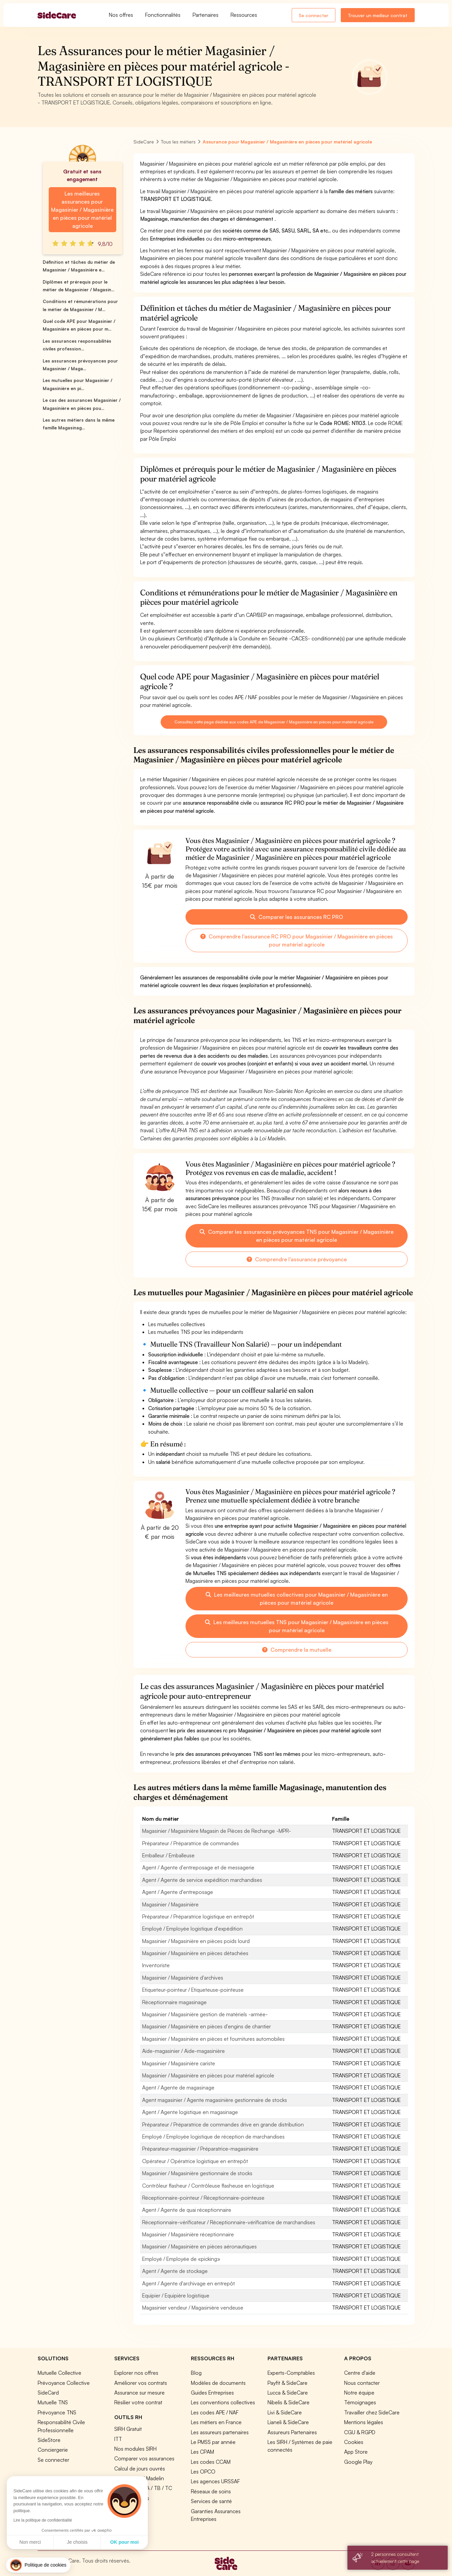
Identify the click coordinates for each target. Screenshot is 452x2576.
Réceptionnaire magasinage (174, 2002)
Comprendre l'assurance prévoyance (297, 1259)
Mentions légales (363, 2422)
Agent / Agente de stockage (175, 2271)
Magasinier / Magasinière (170, 1904)
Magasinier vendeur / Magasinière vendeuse (192, 2307)
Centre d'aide (359, 2372)
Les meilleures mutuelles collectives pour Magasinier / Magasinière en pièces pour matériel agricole (297, 1598)
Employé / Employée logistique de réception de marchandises (213, 2136)
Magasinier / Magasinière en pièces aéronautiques (199, 2246)
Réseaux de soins (211, 2491)
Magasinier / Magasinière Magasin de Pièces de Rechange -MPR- (216, 1830)
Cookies (353, 2442)
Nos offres (121, 14)
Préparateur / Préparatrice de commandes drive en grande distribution (223, 2124)
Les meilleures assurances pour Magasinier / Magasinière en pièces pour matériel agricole (82, 209)
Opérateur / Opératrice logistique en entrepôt (195, 2161)
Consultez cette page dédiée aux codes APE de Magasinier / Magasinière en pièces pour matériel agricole (273, 721)
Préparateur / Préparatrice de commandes (190, 1843)
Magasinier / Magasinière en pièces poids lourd (196, 1941)
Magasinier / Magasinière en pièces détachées (195, 1953)
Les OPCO (203, 2471)
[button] (38, 2565)
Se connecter (313, 15)
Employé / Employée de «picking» (181, 2258)
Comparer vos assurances (144, 2458)
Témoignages (360, 2402)
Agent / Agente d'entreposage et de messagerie (198, 1867)
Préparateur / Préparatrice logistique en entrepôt (198, 1916)
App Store (356, 2451)
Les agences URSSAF (215, 2481)
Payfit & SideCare (287, 2382)
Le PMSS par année (213, 2442)
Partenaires (205, 14)
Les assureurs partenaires (220, 2432)
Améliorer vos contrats (140, 2382)
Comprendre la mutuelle (296, 1649)
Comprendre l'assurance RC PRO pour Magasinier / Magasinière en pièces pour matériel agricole (296, 940)
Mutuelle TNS (53, 2402)
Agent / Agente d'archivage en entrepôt (188, 2283)
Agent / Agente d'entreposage (177, 1892)
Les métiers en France (216, 2422)
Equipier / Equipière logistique (175, 2295)
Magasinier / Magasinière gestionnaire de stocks (197, 2173)
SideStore (49, 2440)
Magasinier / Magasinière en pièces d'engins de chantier (206, 2026)
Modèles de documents (218, 2382)
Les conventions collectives (223, 2402)
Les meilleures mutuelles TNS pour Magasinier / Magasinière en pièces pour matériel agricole (296, 1626)
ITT (118, 2439)
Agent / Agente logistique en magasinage (190, 2112)
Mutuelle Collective (59, 2372)
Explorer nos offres (136, 2372)
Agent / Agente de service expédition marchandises (202, 1879)
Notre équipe (359, 2392)
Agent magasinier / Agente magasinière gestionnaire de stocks (214, 2100)
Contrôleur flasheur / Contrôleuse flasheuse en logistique (208, 2185)
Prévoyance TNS (57, 2412)
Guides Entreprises (212, 2392)
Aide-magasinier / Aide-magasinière (183, 2050)
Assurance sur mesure (139, 2392)
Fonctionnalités (162, 14)
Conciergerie (53, 2449)
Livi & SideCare (285, 2412)
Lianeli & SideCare (288, 2422)
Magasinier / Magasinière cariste (178, 2063)
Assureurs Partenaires (292, 2432)
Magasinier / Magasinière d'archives (182, 1977)
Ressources (244, 14)
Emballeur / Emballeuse (168, 1855)
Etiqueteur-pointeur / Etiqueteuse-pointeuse (193, 1989)
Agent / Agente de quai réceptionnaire (186, 2209)
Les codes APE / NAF (215, 2412)
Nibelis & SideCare (289, 2402)
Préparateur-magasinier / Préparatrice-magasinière (200, 2148)
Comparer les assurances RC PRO (296, 917)
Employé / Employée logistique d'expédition (192, 1928)
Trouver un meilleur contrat (377, 15)
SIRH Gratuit (128, 2428)
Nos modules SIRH (135, 2448)
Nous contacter (362, 2382)
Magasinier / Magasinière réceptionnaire (188, 2234)
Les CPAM (202, 2451)
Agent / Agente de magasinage (178, 2087)
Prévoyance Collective (64, 2382)
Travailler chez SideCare (372, 2412)
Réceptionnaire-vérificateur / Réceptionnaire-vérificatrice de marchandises (228, 2222)
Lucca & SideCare (288, 2392)
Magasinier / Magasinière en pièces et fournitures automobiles (213, 2038)
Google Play (358, 2461)
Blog (196, 2372)
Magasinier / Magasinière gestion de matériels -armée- (205, 2014)
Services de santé (211, 2501)
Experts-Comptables (291, 2372)
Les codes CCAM (211, 2461)
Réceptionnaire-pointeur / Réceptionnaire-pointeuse (203, 2197)
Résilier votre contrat (138, 2402)
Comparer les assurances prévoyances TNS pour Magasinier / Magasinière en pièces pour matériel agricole (297, 1235)
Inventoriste (156, 1965)
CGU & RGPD (359, 2432)
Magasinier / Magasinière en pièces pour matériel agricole (208, 2075)
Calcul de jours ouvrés (139, 2468)
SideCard (48, 2392)
